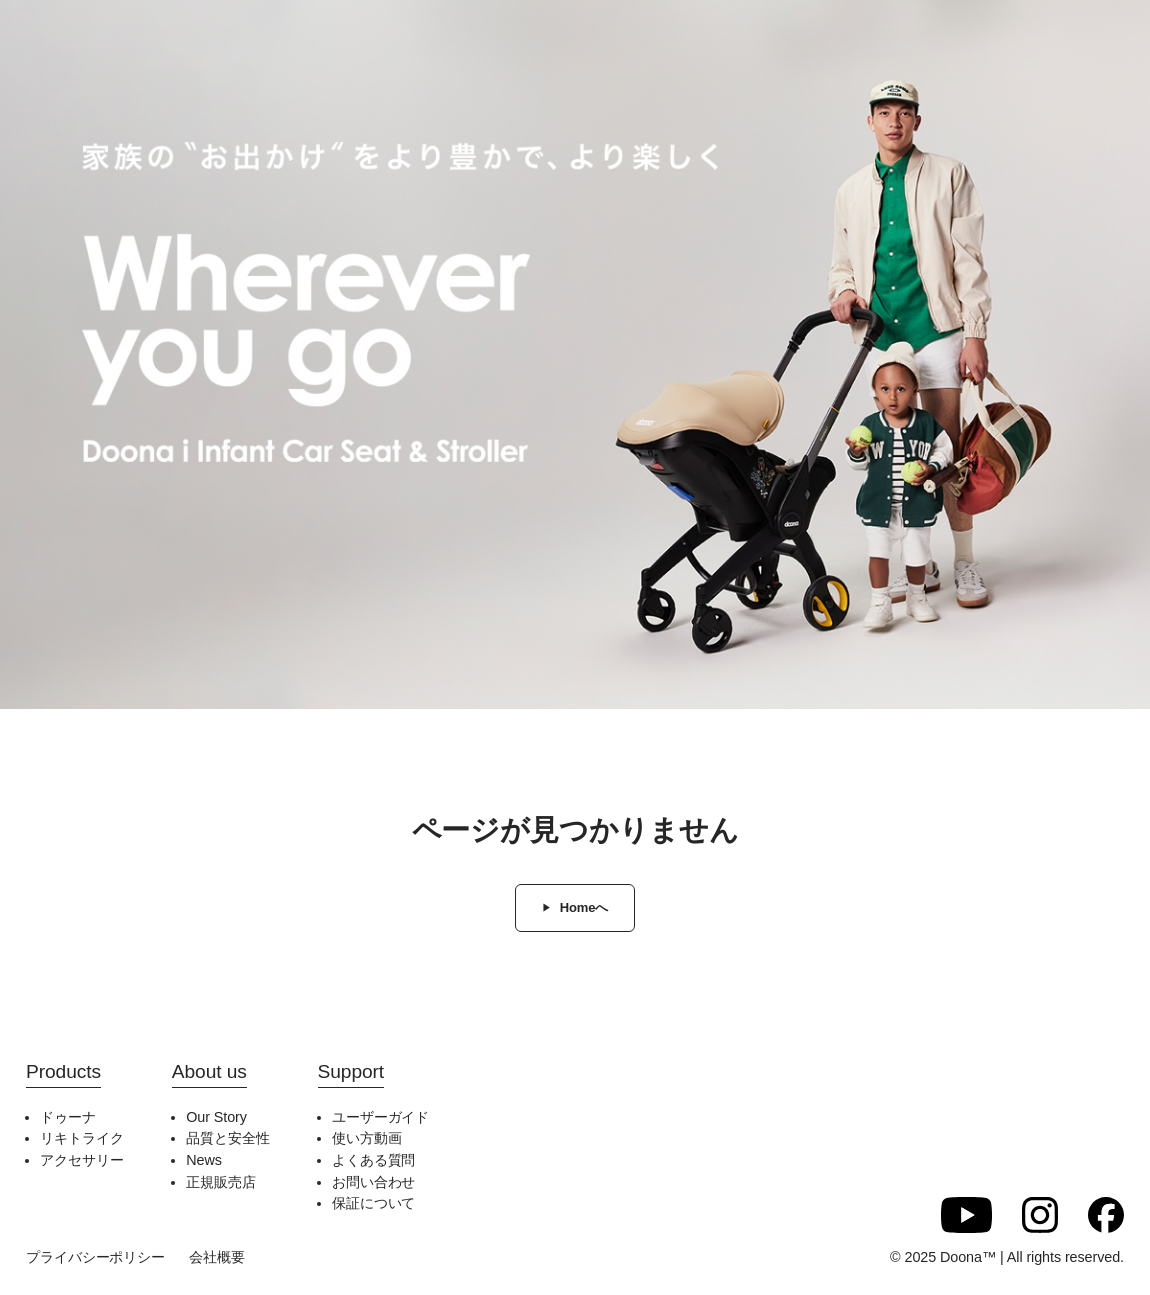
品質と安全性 (227, 1138)
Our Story (216, 1117)
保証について (373, 1203)
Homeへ (584, 907)
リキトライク (81, 1138)
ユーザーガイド (380, 1117)
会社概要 (217, 1257)
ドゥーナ (68, 1117)
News (204, 1160)
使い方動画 (367, 1138)
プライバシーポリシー (95, 1257)
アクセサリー (81, 1160)
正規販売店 (221, 1182)
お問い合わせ (373, 1182)
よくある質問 (373, 1160)
